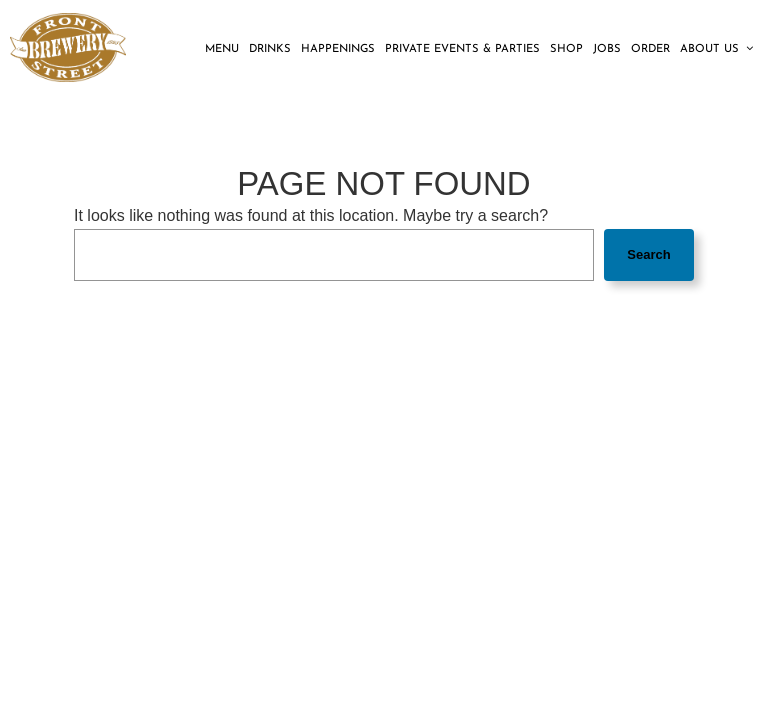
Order (650, 49)
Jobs (607, 49)
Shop (566, 49)
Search (648, 254)
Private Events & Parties (462, 49)
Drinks (270, 49)
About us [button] (716, 49)
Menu (222, 49)
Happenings (338, 49)
